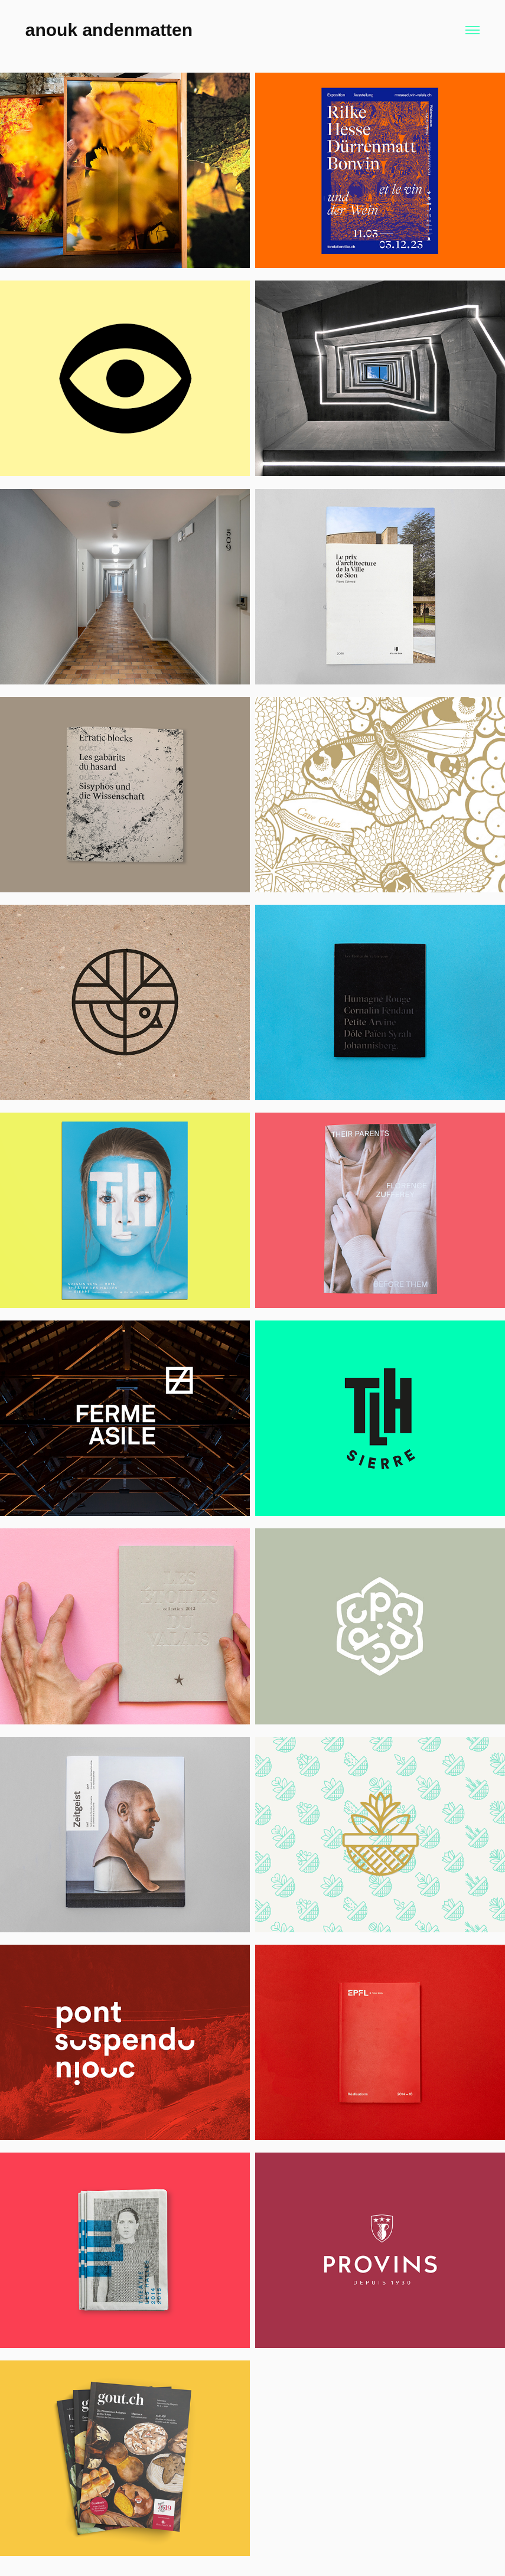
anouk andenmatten (109, 30)
